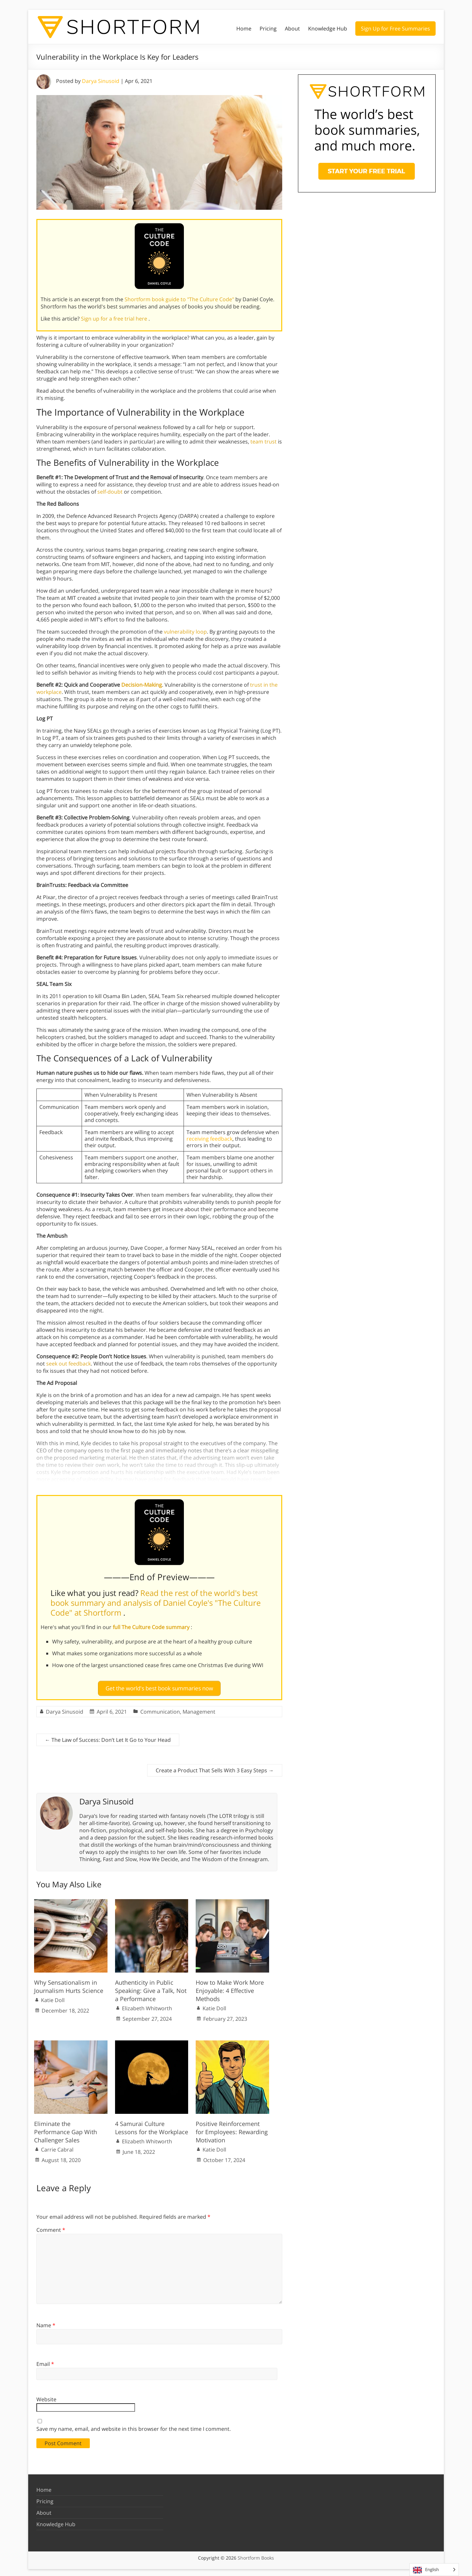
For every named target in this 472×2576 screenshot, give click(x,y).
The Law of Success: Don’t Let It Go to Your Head (108, 1737)
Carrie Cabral (57, 2147)
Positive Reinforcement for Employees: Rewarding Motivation (232, 2129)
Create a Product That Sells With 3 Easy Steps (215, 1767)
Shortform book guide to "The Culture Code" (180, 299)
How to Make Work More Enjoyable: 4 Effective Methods (230, 1988)
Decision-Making (141, 684)
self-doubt (110, 491)
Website (46, 2396)
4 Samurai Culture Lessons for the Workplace (151, 2125)
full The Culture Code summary (152, 1627)
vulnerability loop (185, 631)
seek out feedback (68, 1363)
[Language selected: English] (434, 2569)
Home (243, 28)
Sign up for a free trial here (114, 318)
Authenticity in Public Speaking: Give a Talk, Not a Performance (151, 1988)
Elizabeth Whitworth (147, 2005)
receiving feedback (209, 1138)
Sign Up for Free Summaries (395, 28)
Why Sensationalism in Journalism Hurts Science (68, 1984)
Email (45, 2361)
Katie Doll (53, 1997)
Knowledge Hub (327, 28)
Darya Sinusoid (100, 81)
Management (199, 1709)
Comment (50, 2227)
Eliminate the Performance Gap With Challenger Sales (65, 2129)
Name (45, 2322)
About (292, 28)
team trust (263, 441)
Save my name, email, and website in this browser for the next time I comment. (133, 2425)
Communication (160, 1709)
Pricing (268, 28)
